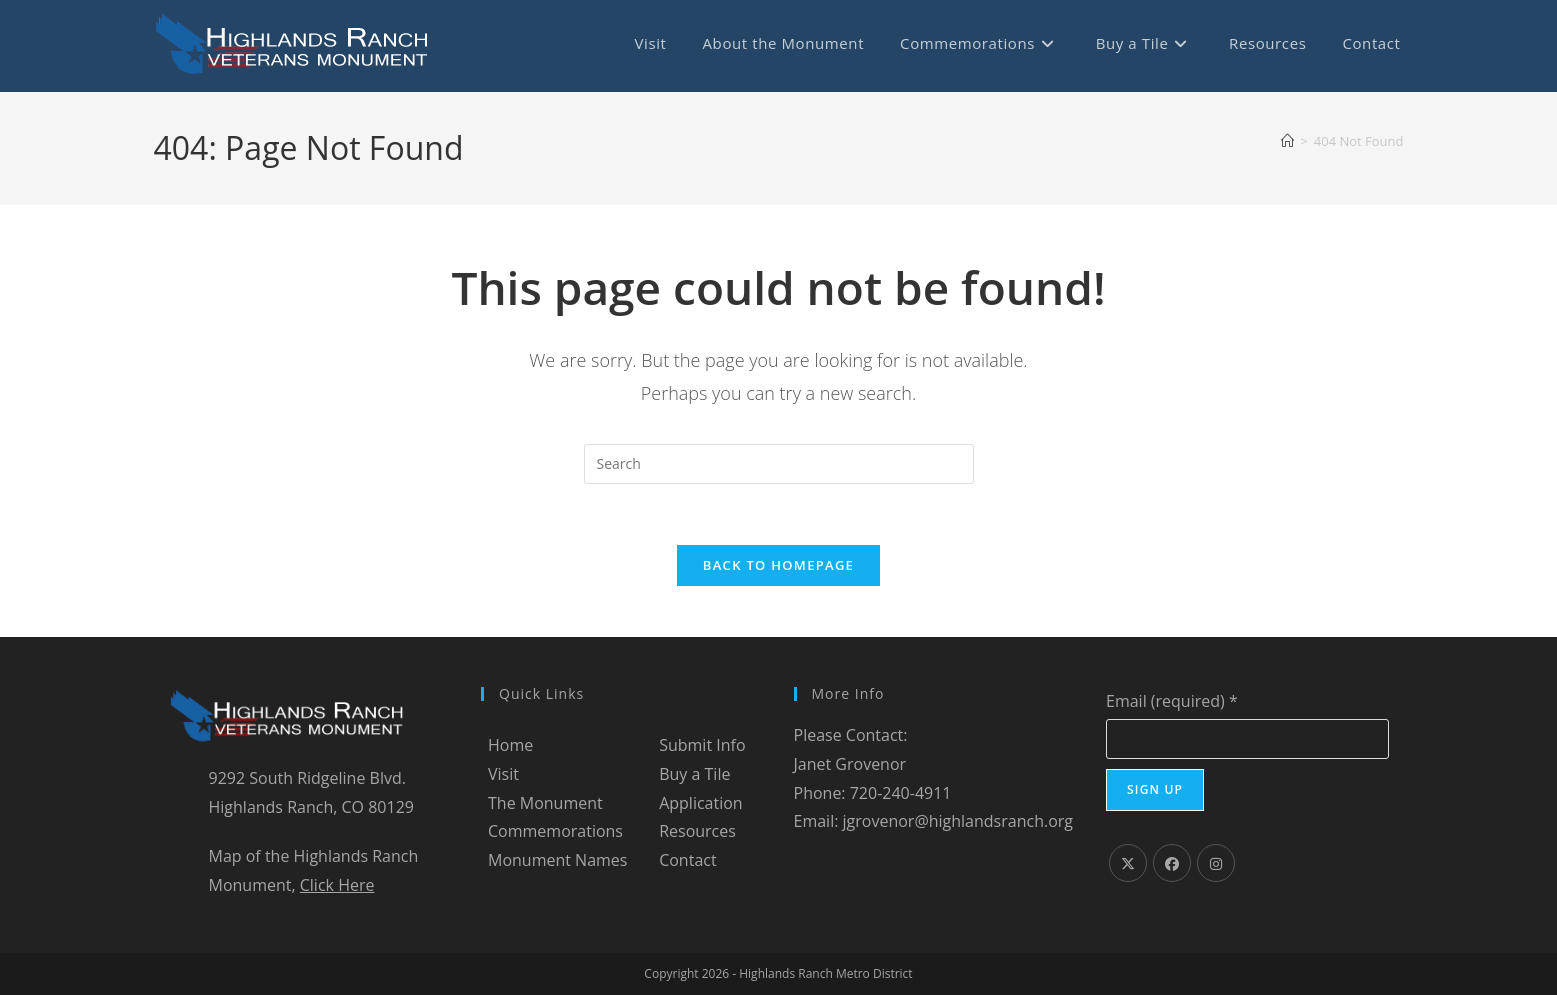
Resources (697, 831)
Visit (503, 774)
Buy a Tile (694, 774)
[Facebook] (1172, 863)
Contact (687, 860)
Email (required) (1172, 701)
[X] (1128, 863)
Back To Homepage (778, 565)
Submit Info (702, 745)
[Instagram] (1216, 863)
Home (510, 745)
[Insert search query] (779, 464)
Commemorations (555, 831)
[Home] (1287, 141)
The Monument (545, 803)
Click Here (337, 885)
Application (701, 803)
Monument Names (557, 860)
